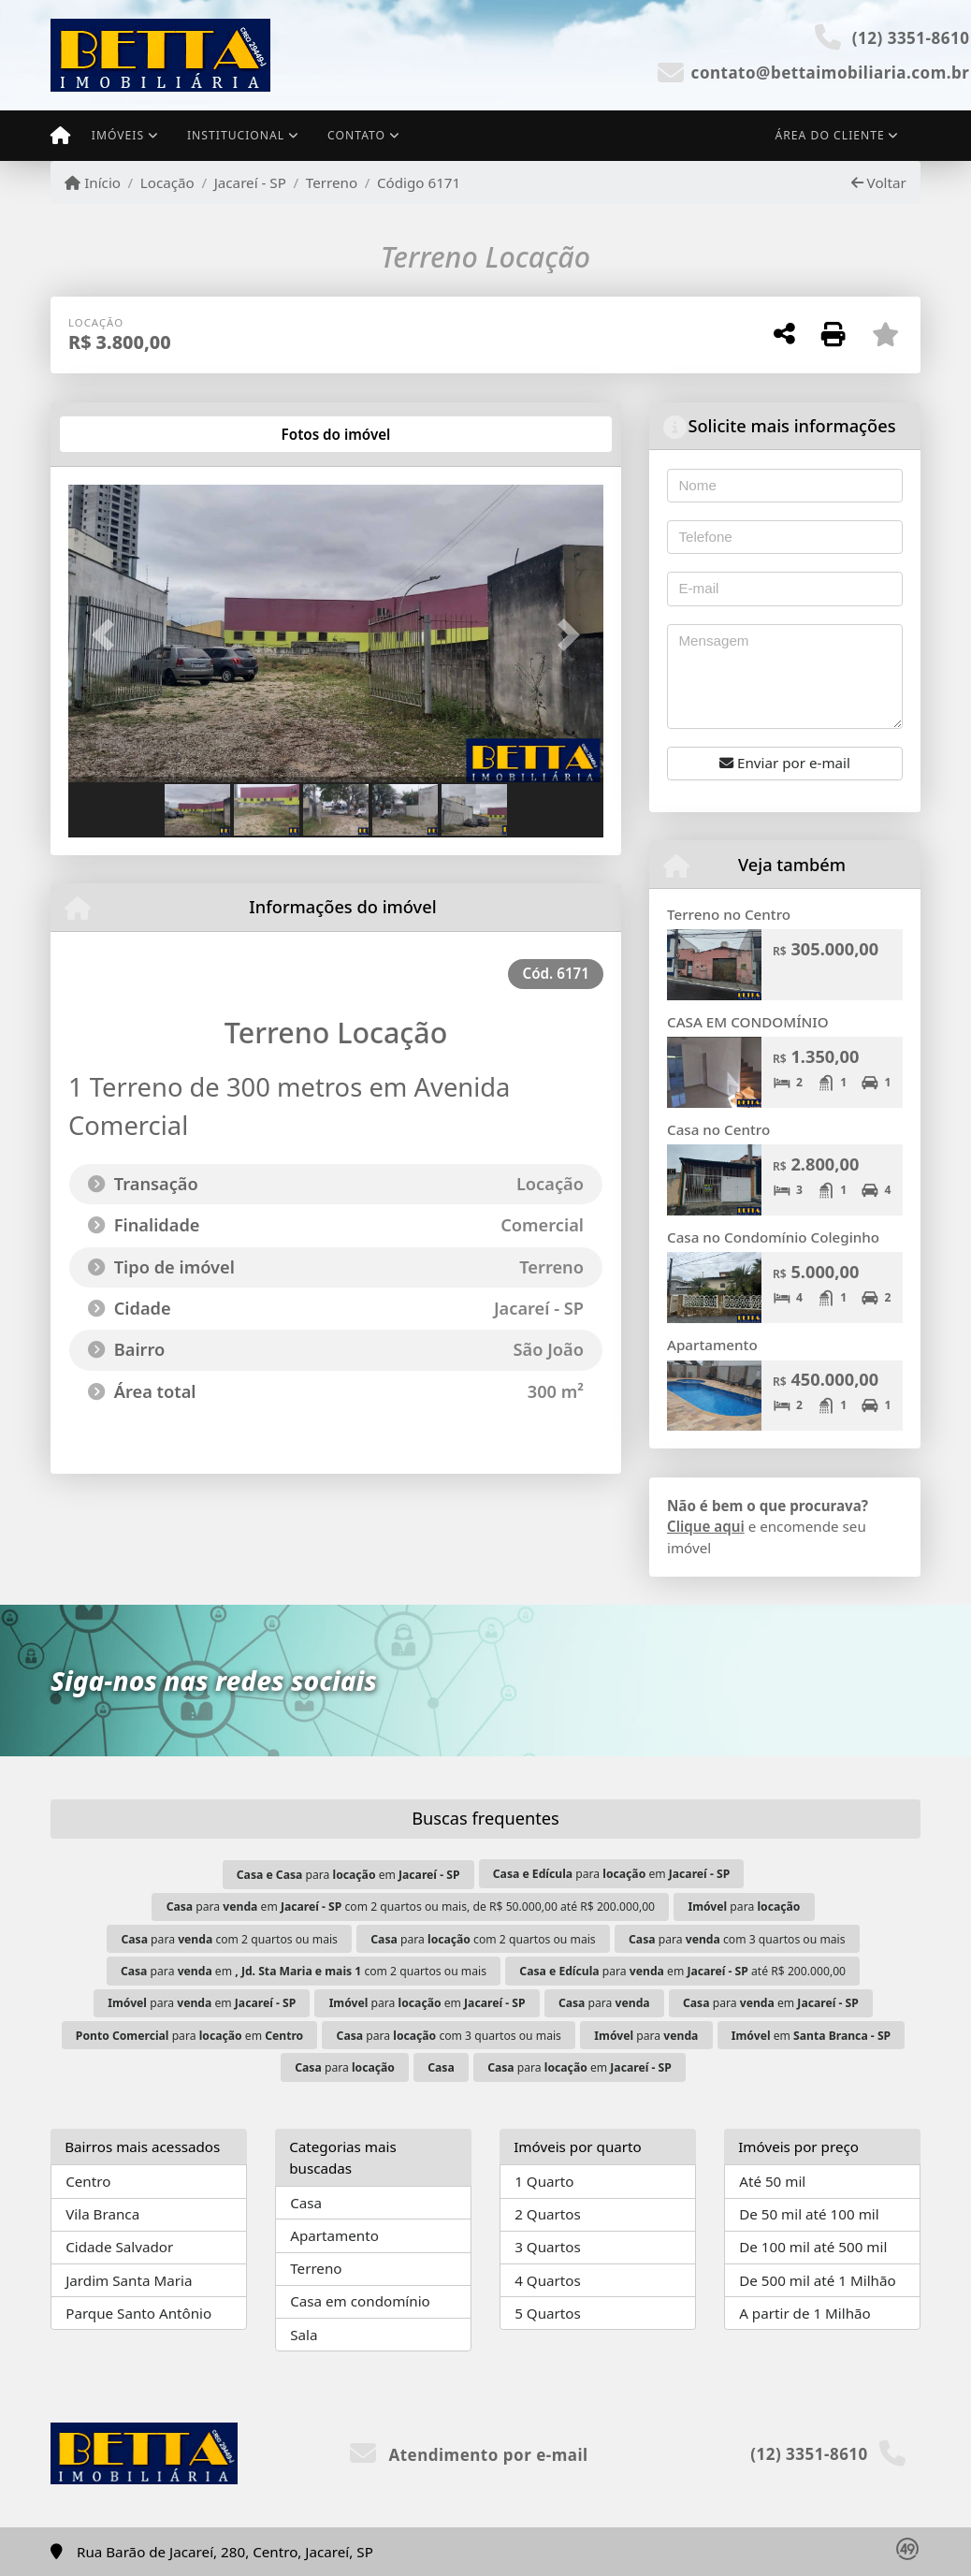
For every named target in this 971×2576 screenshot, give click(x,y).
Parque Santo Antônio (138, 2313)
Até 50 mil (772, 2181)
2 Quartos (547, 2214)
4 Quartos (547, 2280)
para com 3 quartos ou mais (737, 1939)
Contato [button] (356, 135)
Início (93, 182)
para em (348, 1875)
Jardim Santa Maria (128, 2280)
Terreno (331, 182)
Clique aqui (706, 1526)
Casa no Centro (718, 1129)
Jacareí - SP (250, 182)
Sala (303, 2334)
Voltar (878, 182)
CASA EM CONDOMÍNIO (748, 1021)
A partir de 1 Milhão (805, 2313)
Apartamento (712, 1344)
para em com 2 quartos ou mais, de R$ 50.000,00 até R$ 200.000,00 (411, 1906)
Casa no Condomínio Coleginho (773, 1237)
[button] (108, 635)
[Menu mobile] (60, 136)
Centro (87, 2181)
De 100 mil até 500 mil (813, 2246)
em (811, 2036)
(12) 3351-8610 (911, 38)
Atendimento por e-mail (469, 2455)
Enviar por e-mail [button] (784, 762)
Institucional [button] (235, 135)
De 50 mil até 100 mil (808, 2214)
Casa (306, 2202)
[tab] (128, 434)
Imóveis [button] (118, 135)
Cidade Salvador (119, 2246)
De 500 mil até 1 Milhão (817, 2280)
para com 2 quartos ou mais (229, 1939)
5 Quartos (547, 2313)
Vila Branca (102, 2214)
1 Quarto (543, 2181)
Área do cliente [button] (830, 135)
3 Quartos (547, 2246)
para (744, 1906)
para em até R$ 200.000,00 (682, 1971)
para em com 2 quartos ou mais (303, 1971)
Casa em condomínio (360, 2301)
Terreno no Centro (728, 914)
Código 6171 (418, 182)
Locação (167, 182)
